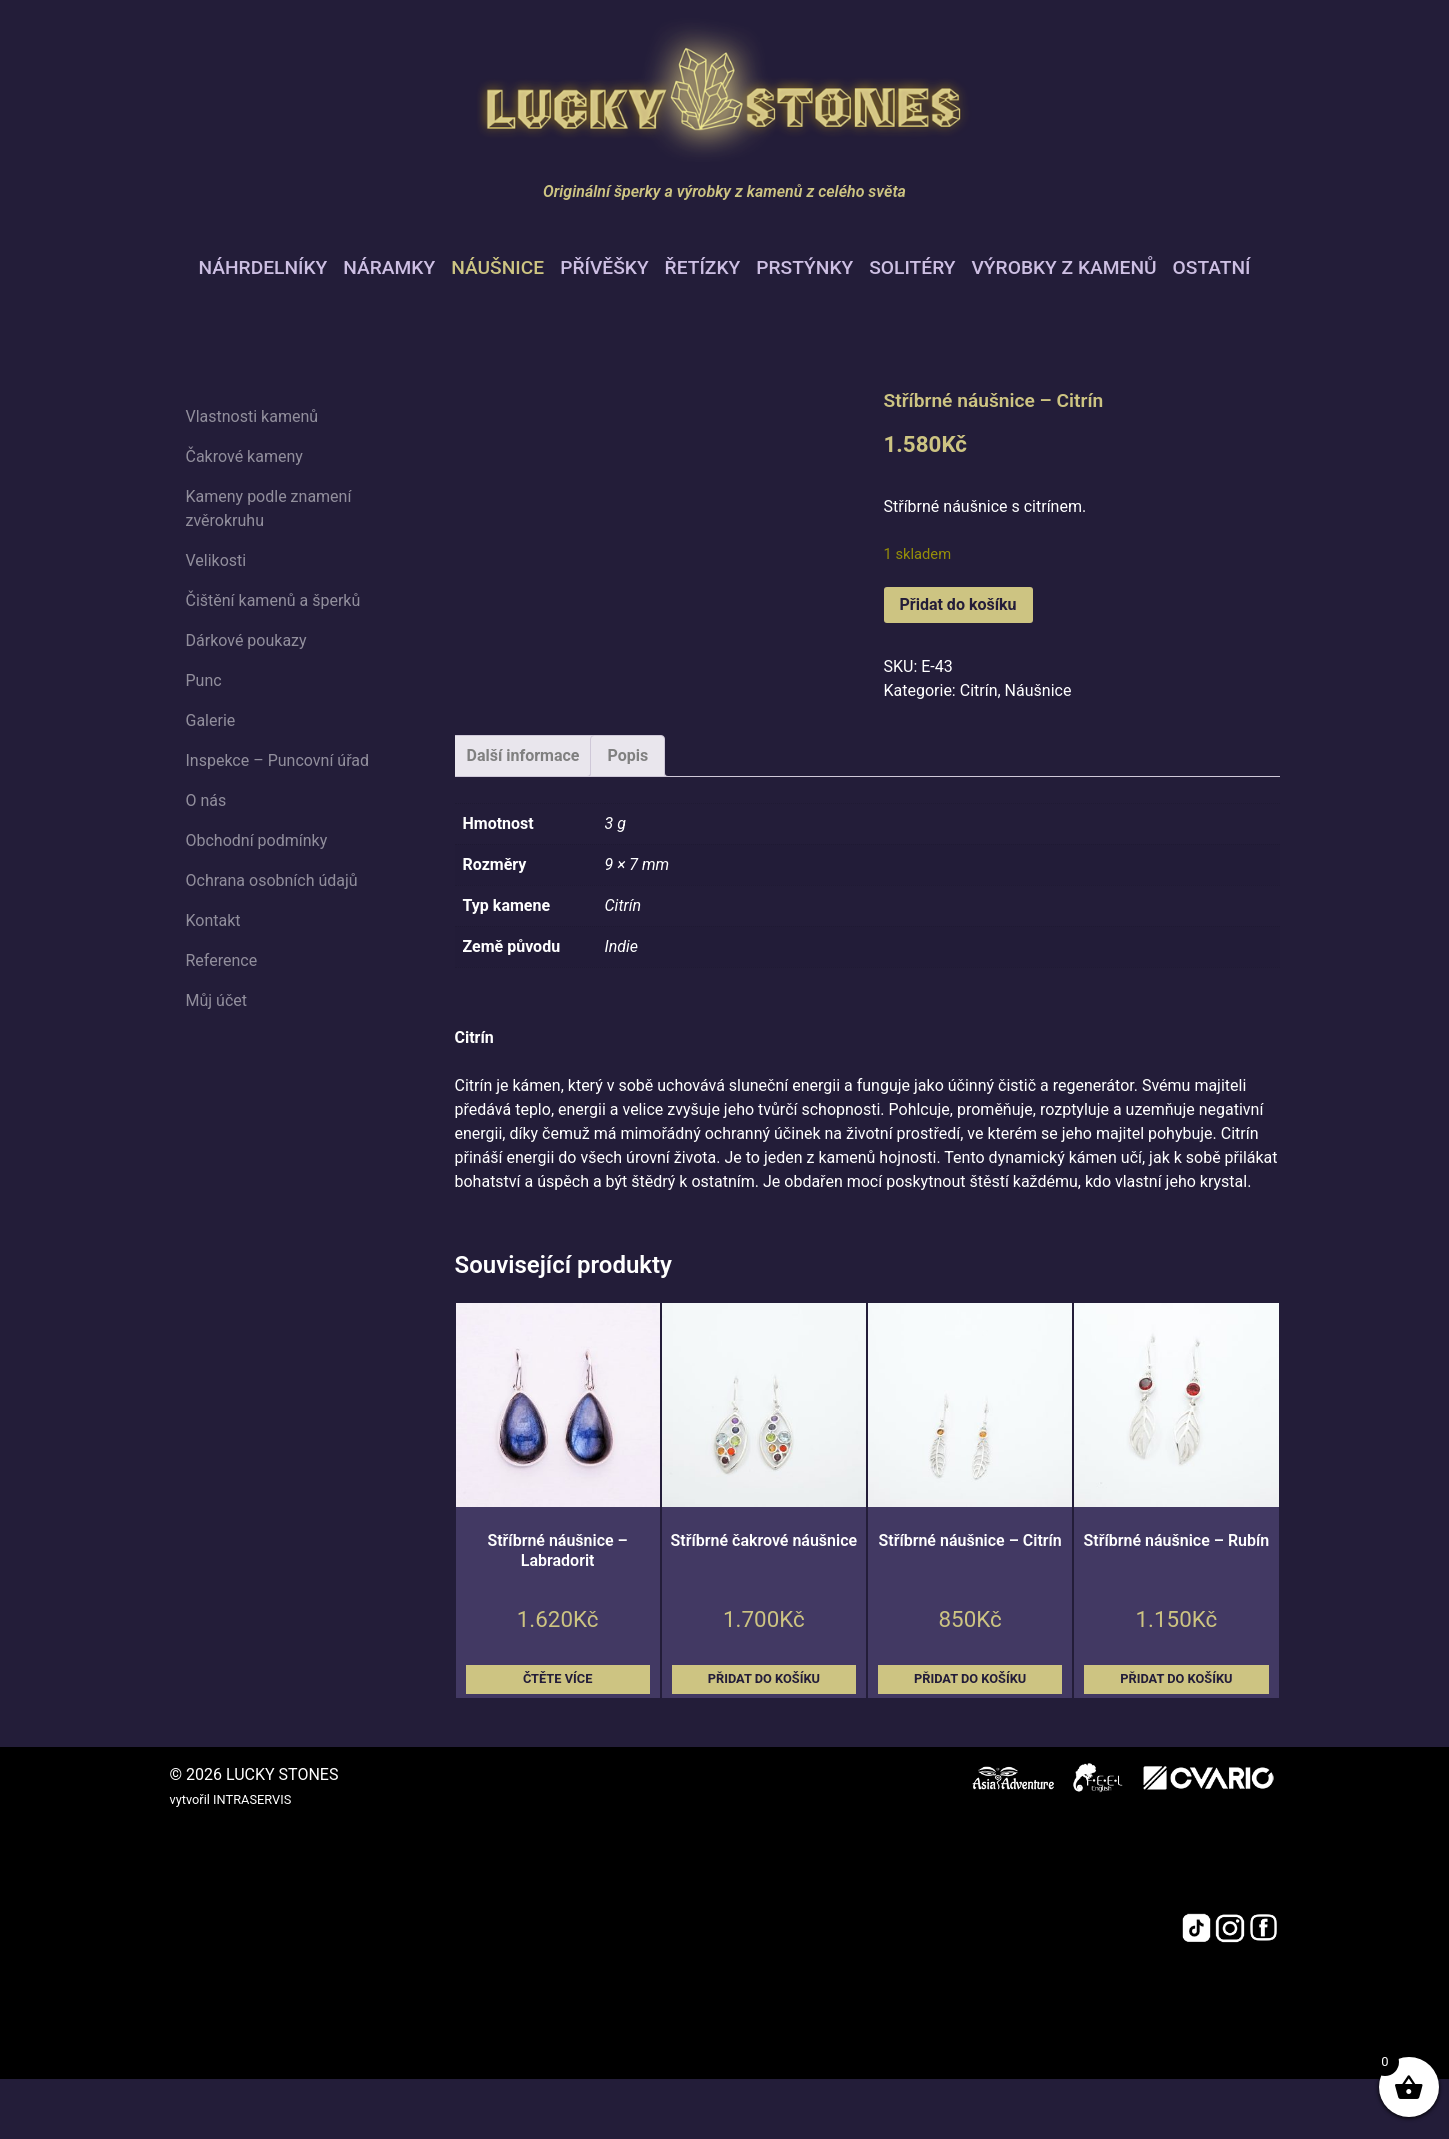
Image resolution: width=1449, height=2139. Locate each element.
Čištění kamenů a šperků (273, 600)
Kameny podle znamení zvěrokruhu (269, 508)
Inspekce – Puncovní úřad (277, 760)
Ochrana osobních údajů (272, 880)
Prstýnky (804, 267)
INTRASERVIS (252, 1799)
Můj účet (217, 1000)
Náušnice (497, 267)
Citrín (979, 690)
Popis (627, 755)
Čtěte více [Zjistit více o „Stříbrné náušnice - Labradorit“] (557, 1678)
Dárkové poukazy (246, 640)
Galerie (211, 720)
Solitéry (912, 267)
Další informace (523, 755)
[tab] (523, 756)
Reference (222, 960)
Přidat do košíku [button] (764, 1678)
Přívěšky (604, 267)
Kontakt (213, 920)
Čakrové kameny (244, 456)
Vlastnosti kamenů (252, 416)
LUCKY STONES (282, 1774)
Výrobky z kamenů (1063, 267)
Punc (204, 680)
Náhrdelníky (262, 267)
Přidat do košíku (958, 604)
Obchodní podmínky (257, 840)
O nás (206, 800)
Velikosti (216, 560)
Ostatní (1212, 267)
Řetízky (703, 267)
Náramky (389, 267)
